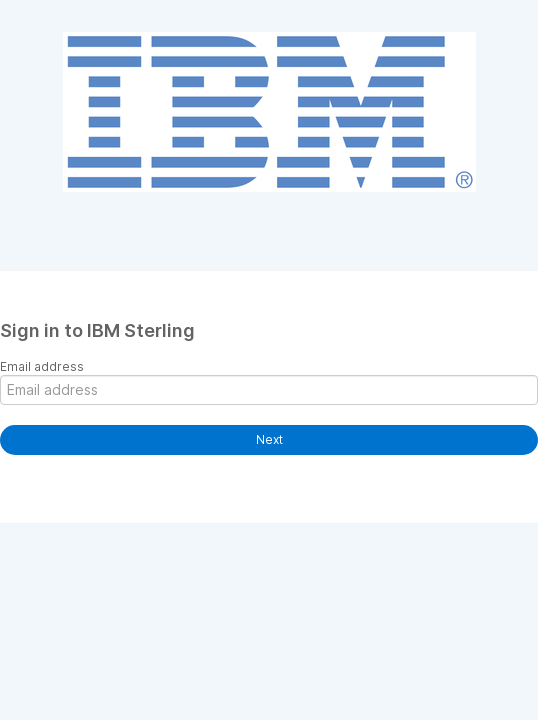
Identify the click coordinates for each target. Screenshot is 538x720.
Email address (42, 366)
